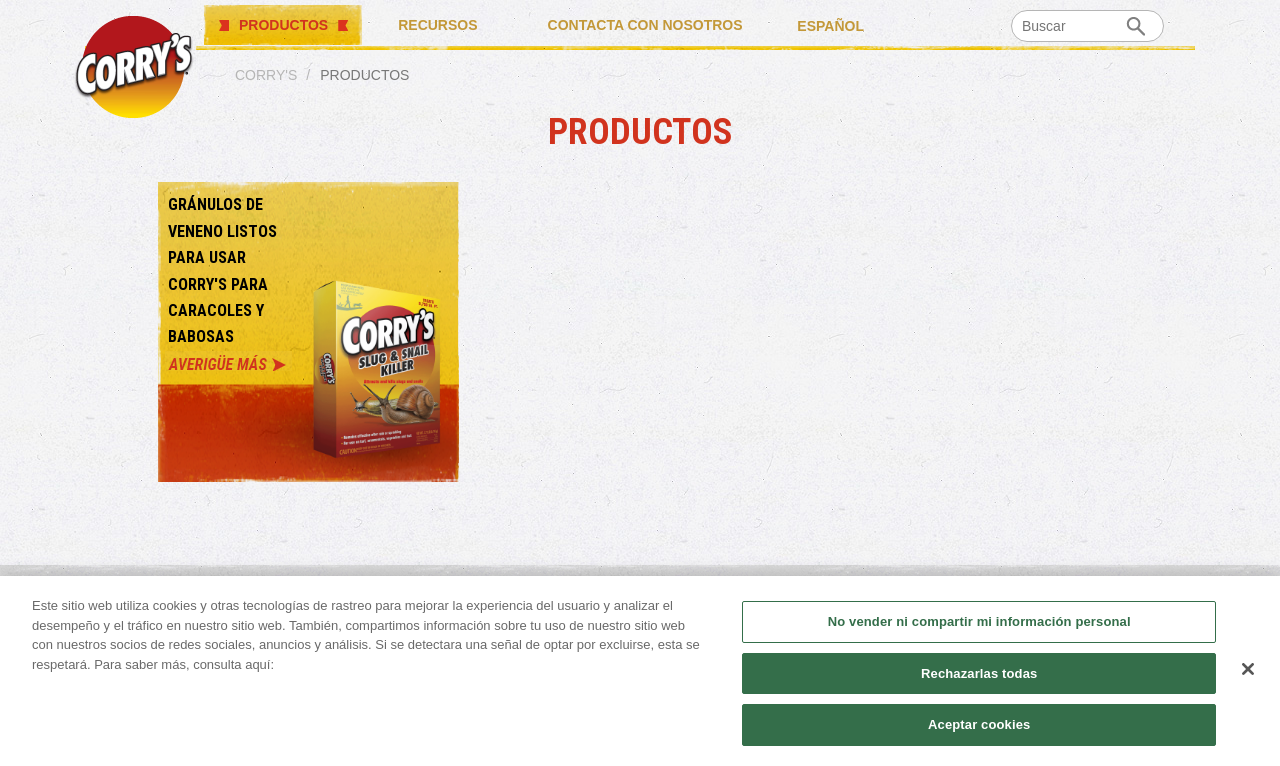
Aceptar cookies (979, 724)
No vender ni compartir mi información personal (979, 621)
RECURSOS (437, 25)
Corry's (266, 75)
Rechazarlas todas (979, 673)
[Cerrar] (1248, 669)
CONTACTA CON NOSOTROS (645, 25)
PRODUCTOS (283, 25)
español (830, 25)
